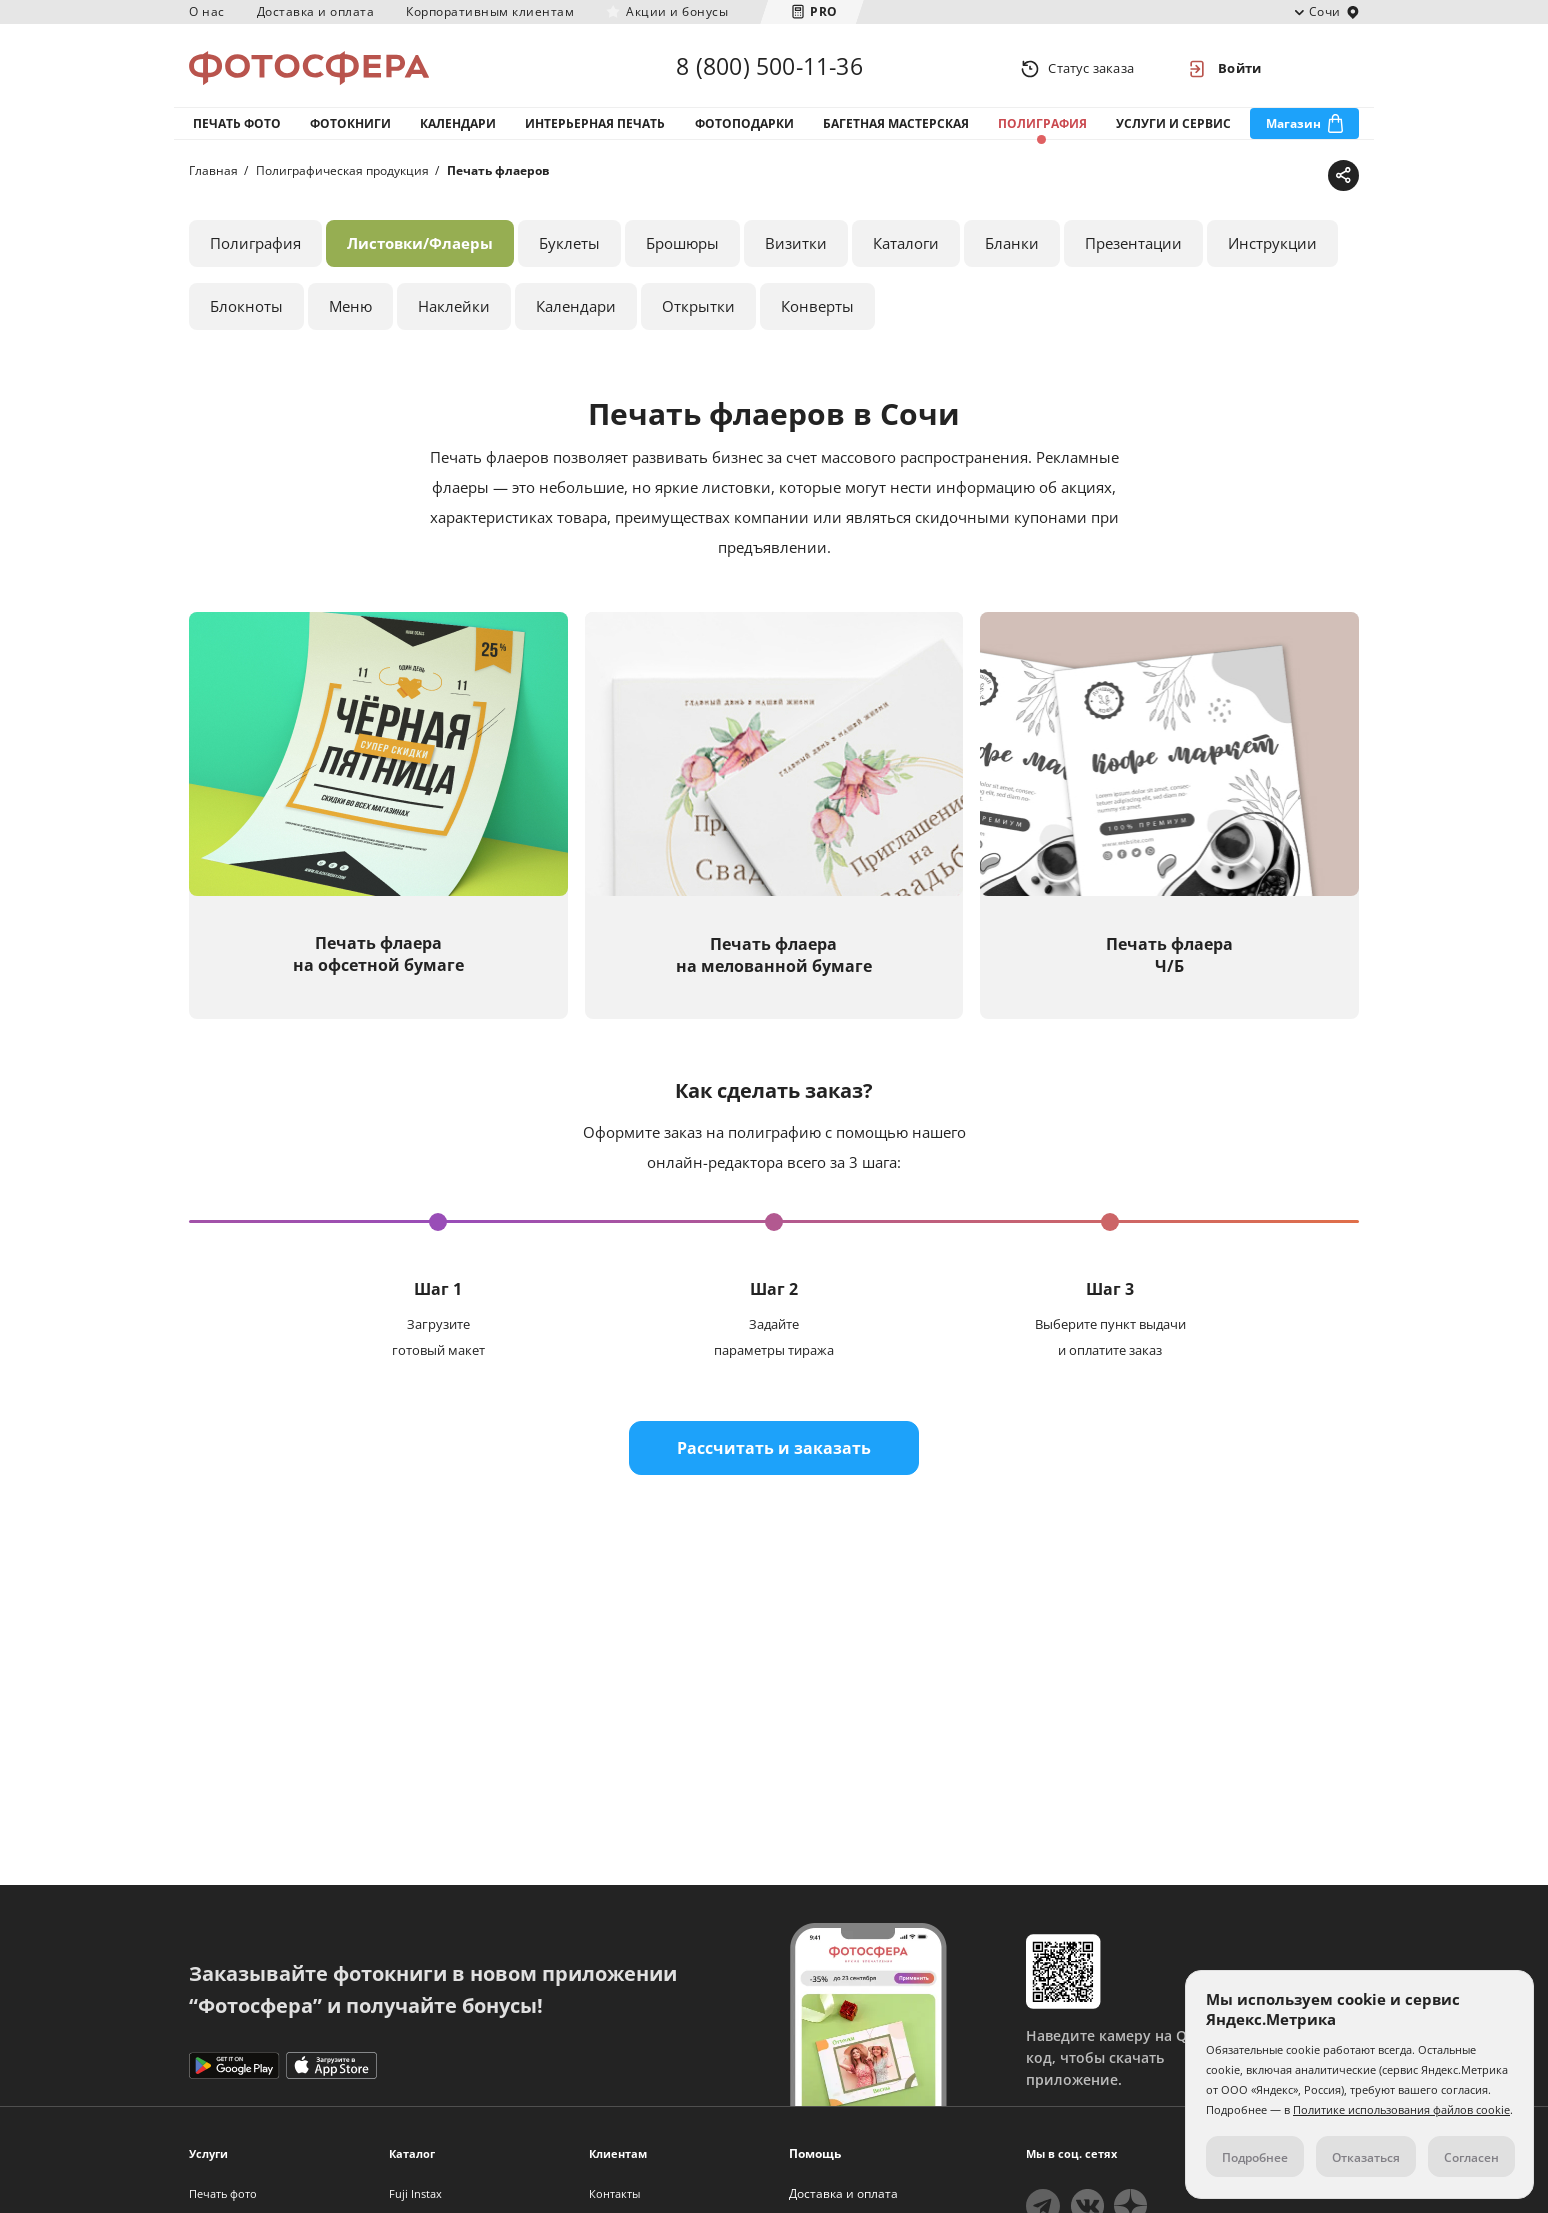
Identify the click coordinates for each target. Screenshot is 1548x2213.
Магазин (1293, 128)
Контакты (614, 2193)
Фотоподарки (744, 128)
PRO (824, 11)
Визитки (796, 249)
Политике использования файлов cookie (1401, 2109)
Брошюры (682, 249)
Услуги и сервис (1173, 128)
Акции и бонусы (677, 11)
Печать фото (237, 128)
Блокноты (246, 312)
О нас (207, 11)
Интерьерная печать (595, 128)
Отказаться (1366, 2157)
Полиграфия (1042, 128)
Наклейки (454, 312)
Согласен (1471, 2157)
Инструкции (1272, 249)
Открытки (698, 312)
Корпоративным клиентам (490, 11)
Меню (350, 312)
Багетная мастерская (896, 128)
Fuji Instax (415, 2193)
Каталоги (906, 249)
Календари (458, 128)
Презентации (1133, 249)
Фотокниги (350, 128)
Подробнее (1255, 2157)
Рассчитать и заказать (774, 1454)
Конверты (817, 312)
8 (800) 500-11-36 (769, 68)
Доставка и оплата (316, 11)
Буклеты (569, 249)
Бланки (1012, 249)
